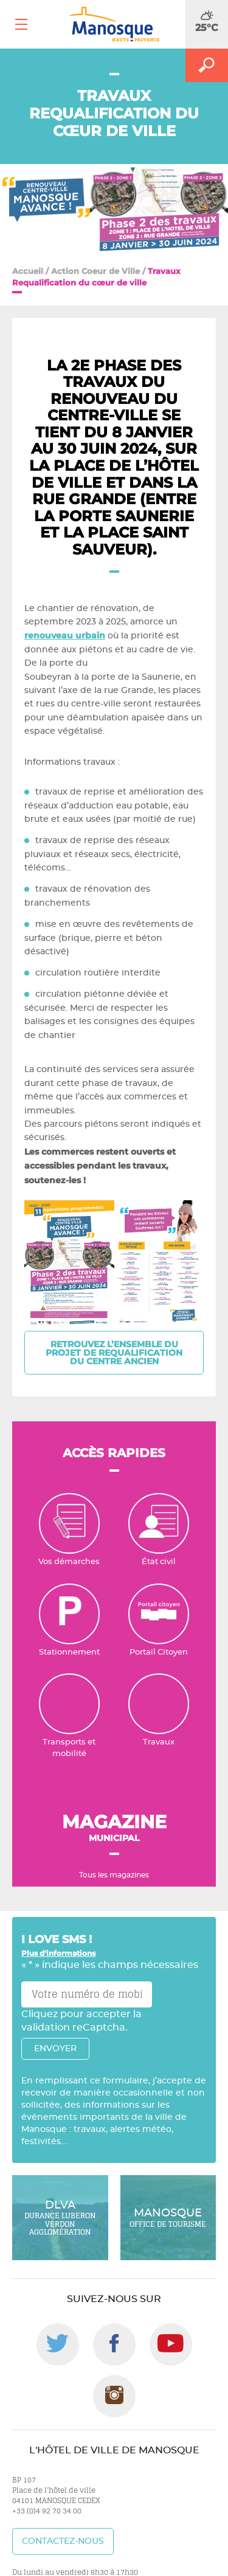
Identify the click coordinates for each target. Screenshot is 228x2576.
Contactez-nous (63, 2541)
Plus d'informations (58, 1953)
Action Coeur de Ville (95, 271)
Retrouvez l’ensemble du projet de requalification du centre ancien (114, 1353)
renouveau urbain (64, 635)
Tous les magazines (114, 1875)
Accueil (27, 271)
